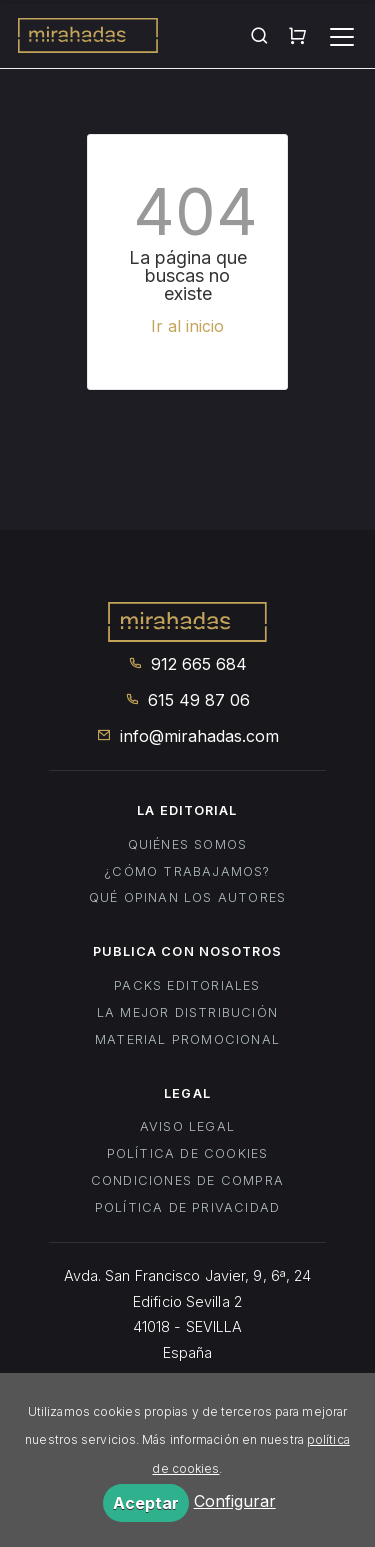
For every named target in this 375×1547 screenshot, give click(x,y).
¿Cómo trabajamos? (187, 871)
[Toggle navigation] (342, 37)
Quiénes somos (188, 844)
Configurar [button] (235, 1501)
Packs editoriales (187, 985)
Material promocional (187, 1039)
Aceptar (146, 1503)
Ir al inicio (187, 326)
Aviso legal (187, 1126)
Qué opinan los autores (187, 897)
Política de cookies (188, 1153)
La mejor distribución (187, 1012)
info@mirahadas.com (188, 736)
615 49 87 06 (187, 700)
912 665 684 (187, 664)
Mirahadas (88, 38)
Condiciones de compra (187, 1180)
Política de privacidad (187, 1207)
